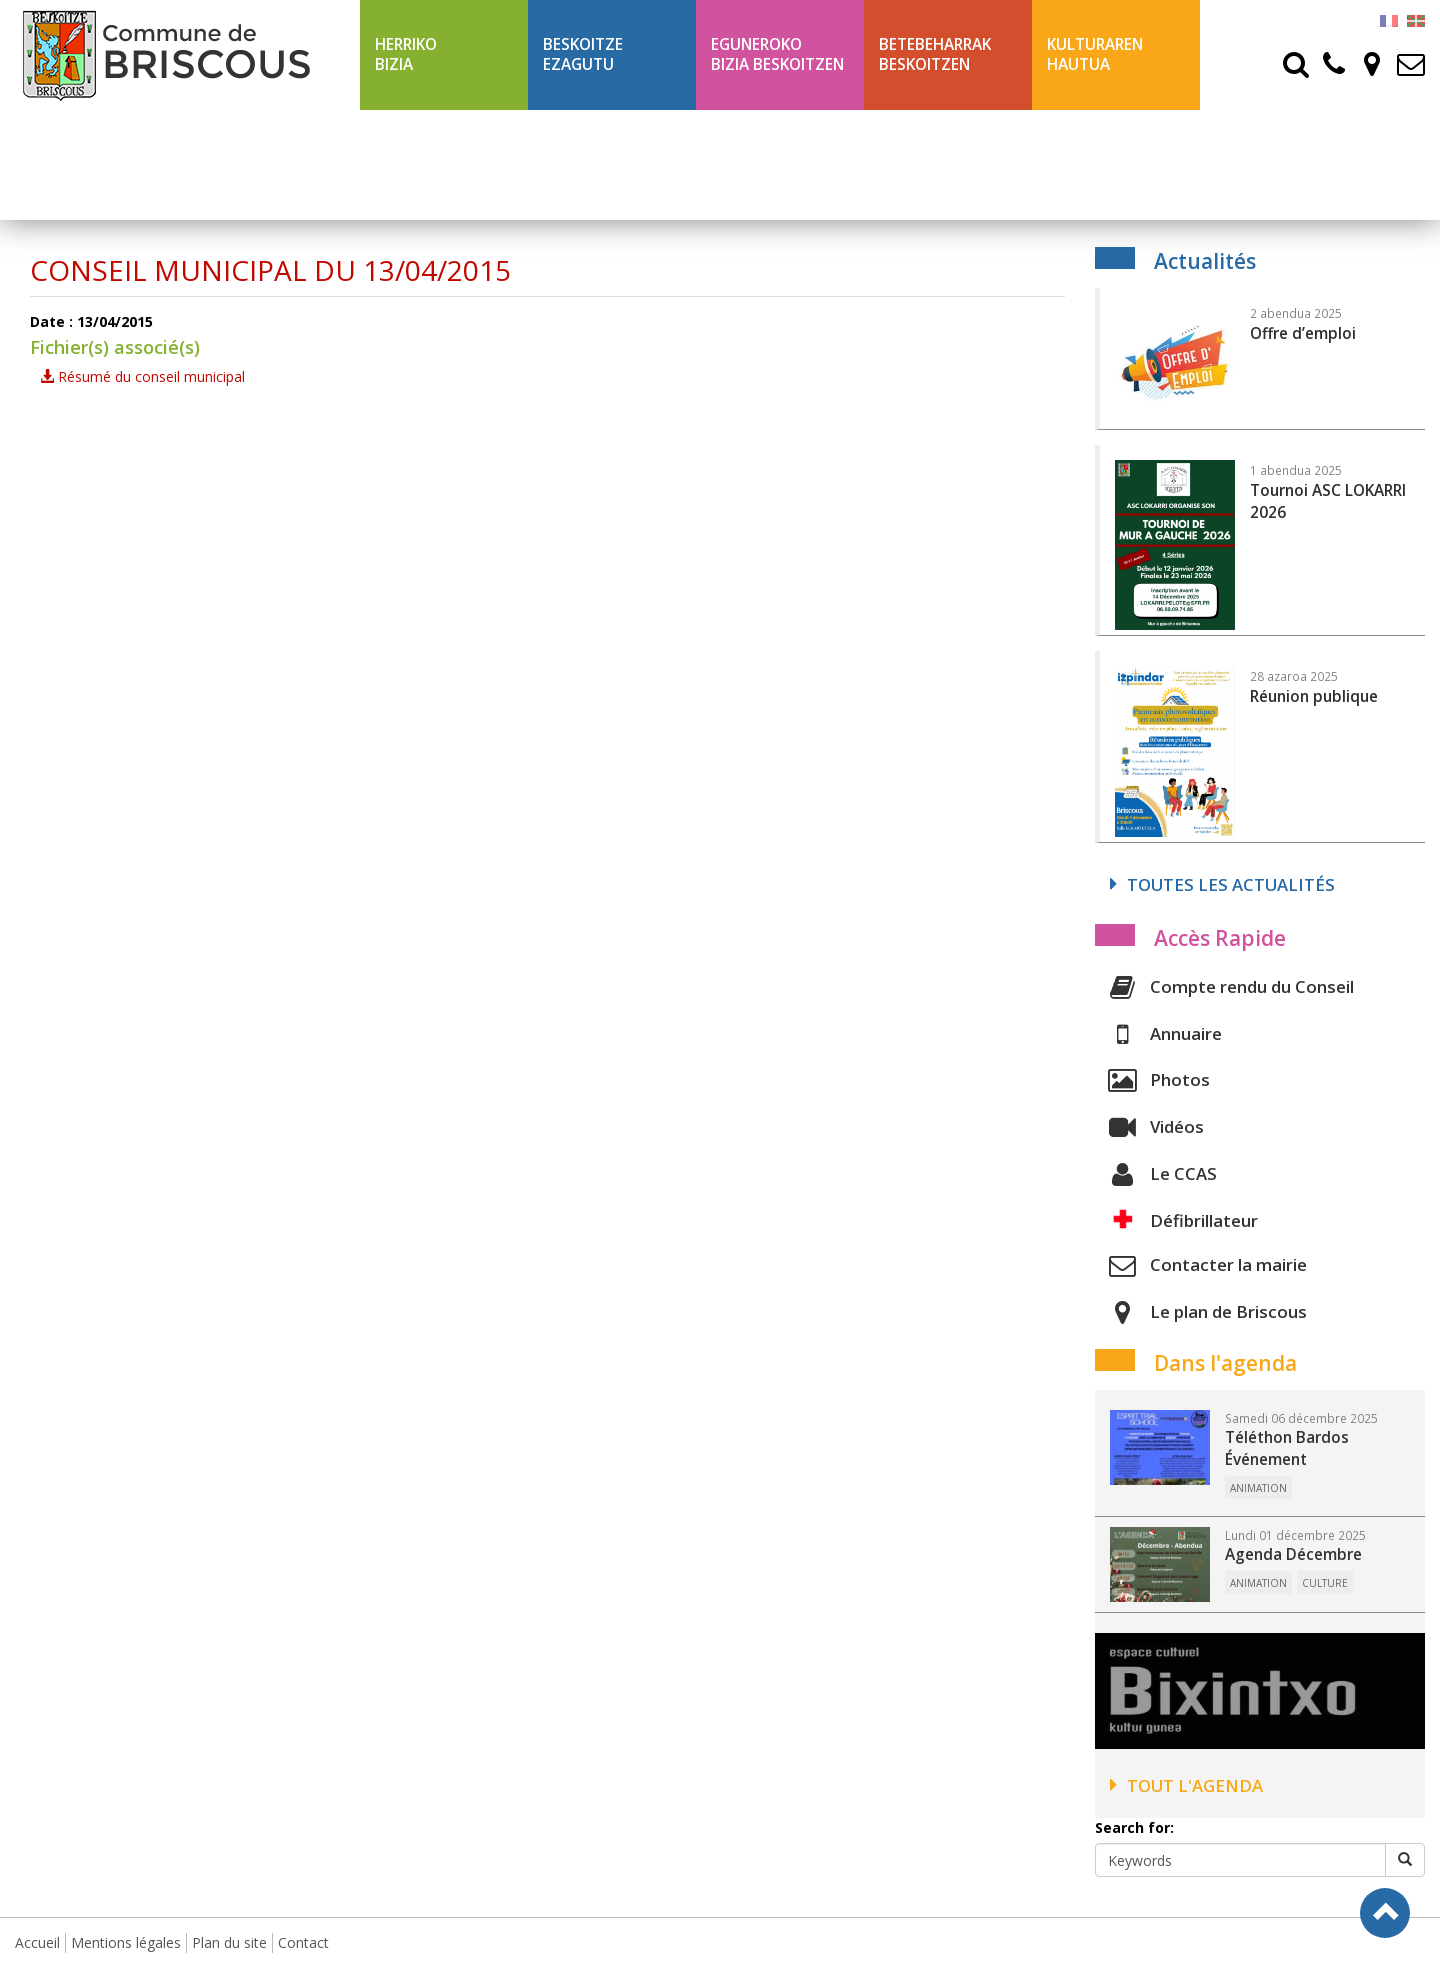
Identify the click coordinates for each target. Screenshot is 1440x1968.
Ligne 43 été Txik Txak (440, 164)
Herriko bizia (406, 54)
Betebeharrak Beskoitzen (935, 54)
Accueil (37, 1942)
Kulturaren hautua (1095, 54)
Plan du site (229, 1942)
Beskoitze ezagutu (583, 54)
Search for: (1134, 1827)
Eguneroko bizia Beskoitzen (777, 54)
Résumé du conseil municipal (142, 376)
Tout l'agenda (1186, 1785)
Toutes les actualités (1222, 884)
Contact (303, 1942)
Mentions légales (126, 1942)
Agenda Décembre (1293, 1554)
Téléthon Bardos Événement (1287, 1448)
